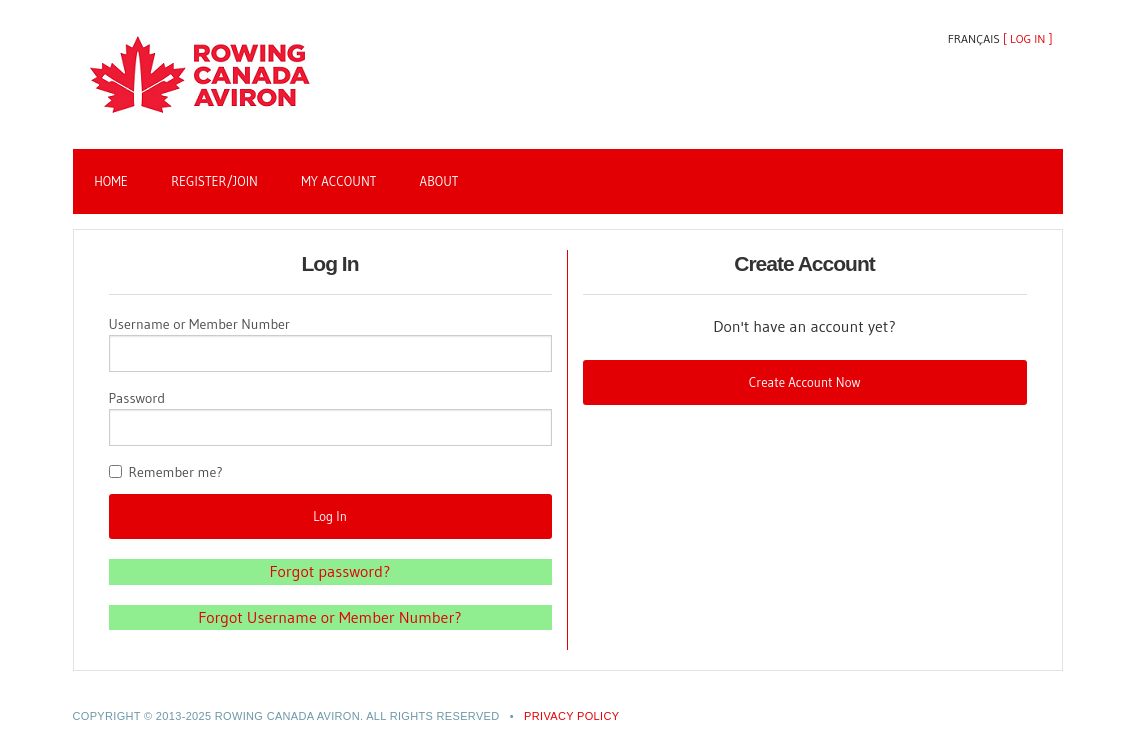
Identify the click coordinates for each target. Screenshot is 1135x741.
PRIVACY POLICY (571, 716)
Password (137, 398)
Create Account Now (805, 382)
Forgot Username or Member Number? (330, 617)
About (439, 181)
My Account (338, 181)
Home (111, 181)
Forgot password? (330, 571)
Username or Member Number (200, 324)
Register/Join (214, 181)
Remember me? (176, 472)
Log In (1027, 38)
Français (974, 38)
